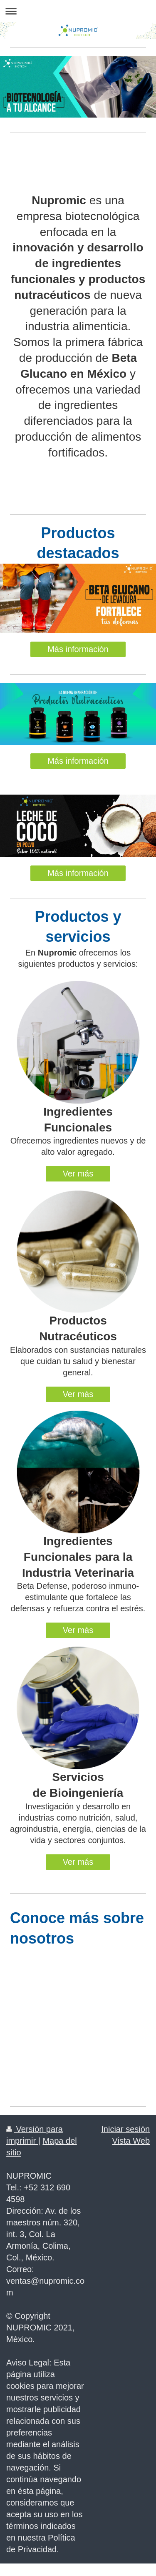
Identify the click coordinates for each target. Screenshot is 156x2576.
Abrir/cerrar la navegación (78, 11)
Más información (78, 649)
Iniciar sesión (125, 2129)
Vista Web (131, 2140)
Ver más (78, 1173)
